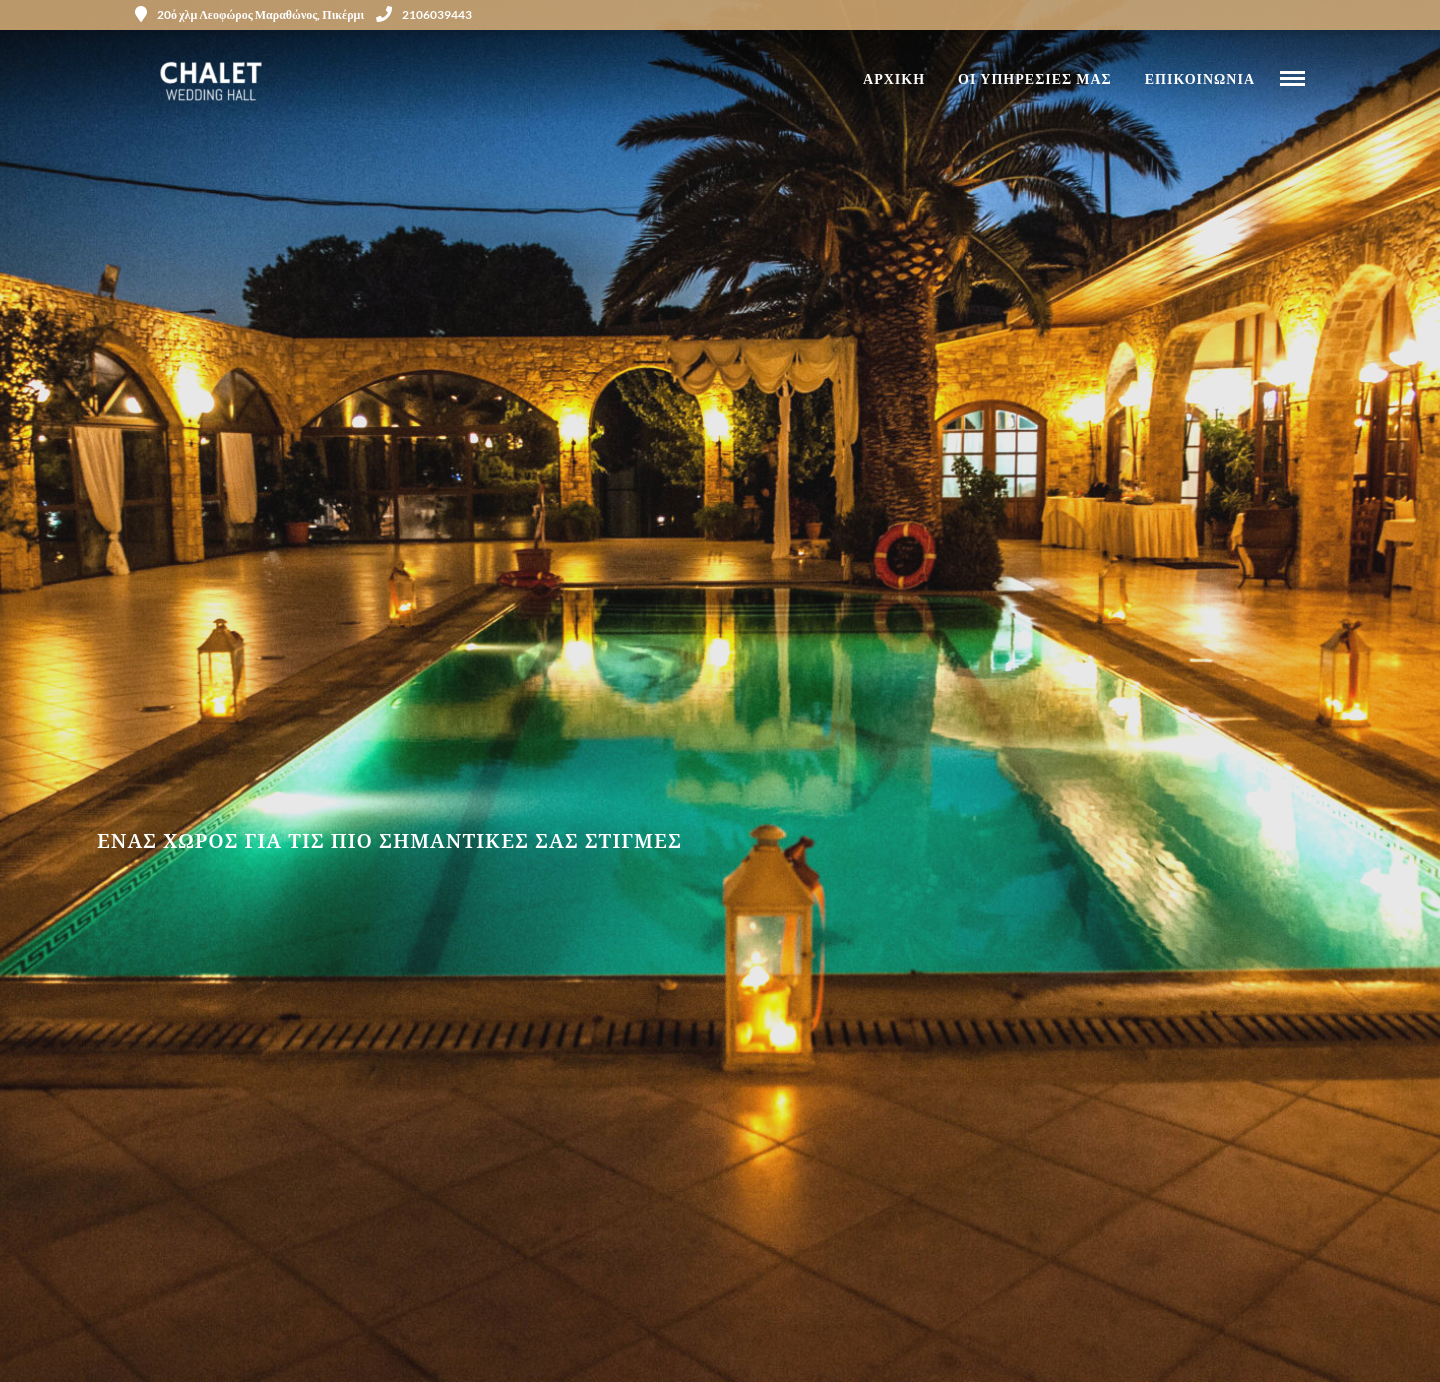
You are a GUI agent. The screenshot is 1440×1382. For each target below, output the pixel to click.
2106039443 (424, 14)
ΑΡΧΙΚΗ (894, 78)
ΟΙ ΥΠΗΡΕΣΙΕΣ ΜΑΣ (1035, 78)
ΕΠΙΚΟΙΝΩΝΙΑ (1200, 78)
